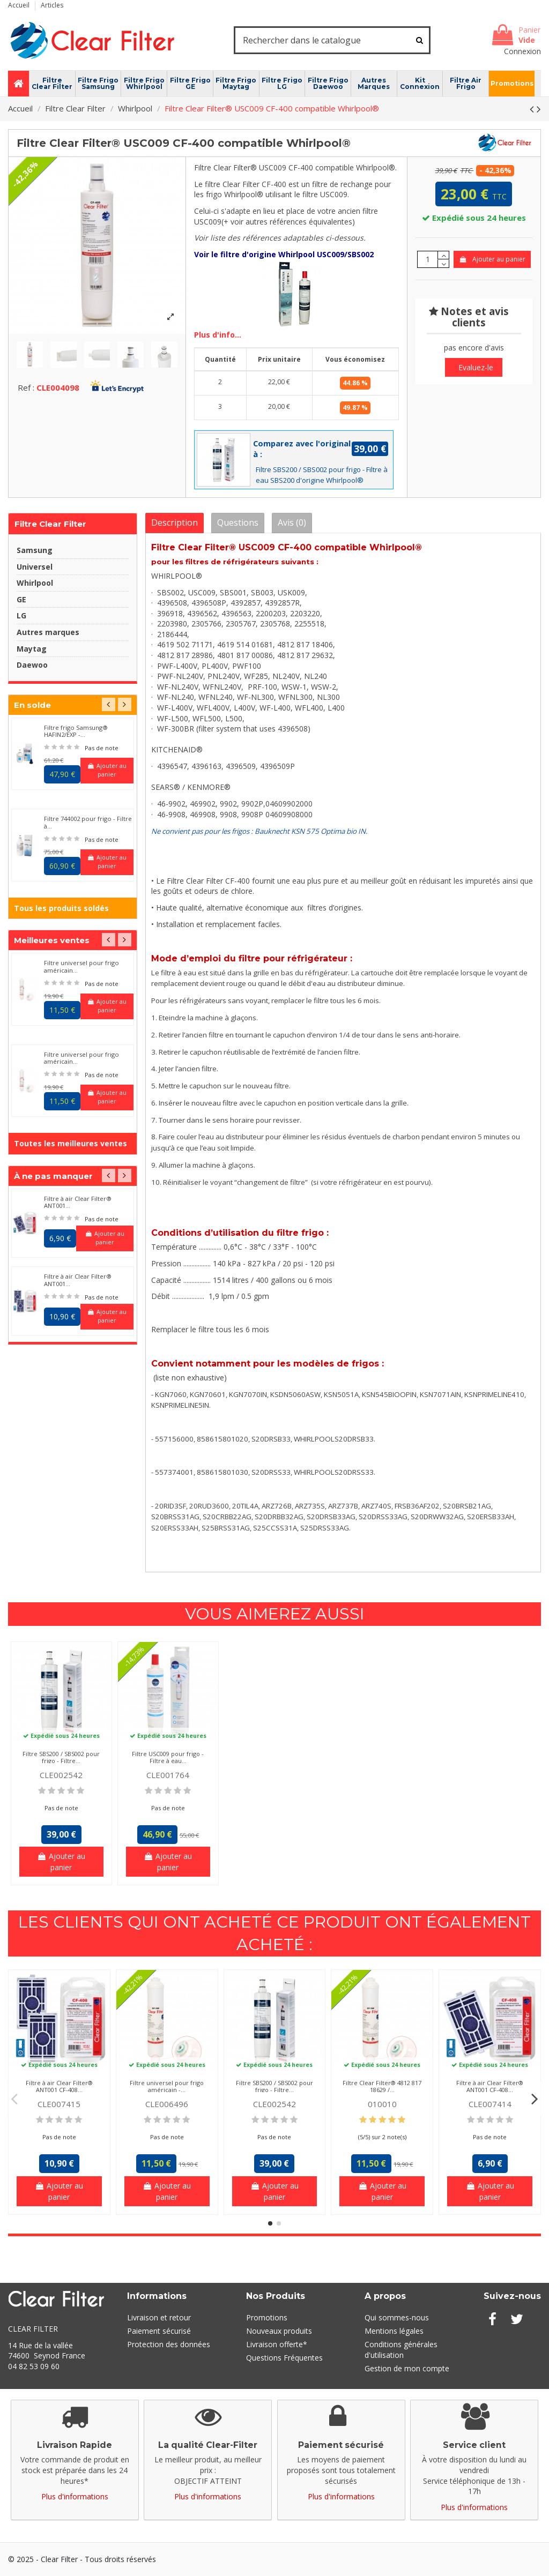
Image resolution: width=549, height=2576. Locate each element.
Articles (52, 5)
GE (21, 599)
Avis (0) (292, 522)
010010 (382, 2104)
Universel (35, 567)
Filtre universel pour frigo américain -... (167, 2086)
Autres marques (48, 632)
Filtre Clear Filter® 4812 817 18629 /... (382, 2086)
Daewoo (32, 665)
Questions (237, 522)
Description (174, 522)
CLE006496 (166, 2104)
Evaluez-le (475, 367)
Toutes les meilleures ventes (70, 1143)
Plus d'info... (217, 335)
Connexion (522, 51)
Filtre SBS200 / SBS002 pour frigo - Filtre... (61, 1757)
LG (21, 615)
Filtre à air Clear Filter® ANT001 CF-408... (59, 2086)
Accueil (19, 5)
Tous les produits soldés (61, 908)
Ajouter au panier (492, 259)
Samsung (35, 550)
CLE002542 (61, 1774)
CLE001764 (167, 1774)
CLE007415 (59, 2104)
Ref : (26, 387)
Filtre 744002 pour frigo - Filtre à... (88, 822)
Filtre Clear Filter (50, 524)
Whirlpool (35, 583)
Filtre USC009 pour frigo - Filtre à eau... (168, 1757)
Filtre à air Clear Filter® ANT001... (78, 1201)
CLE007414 (490, 2104)
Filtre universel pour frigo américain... (81, 966)
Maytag (32, 649)
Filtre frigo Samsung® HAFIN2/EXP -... (76, 730)
